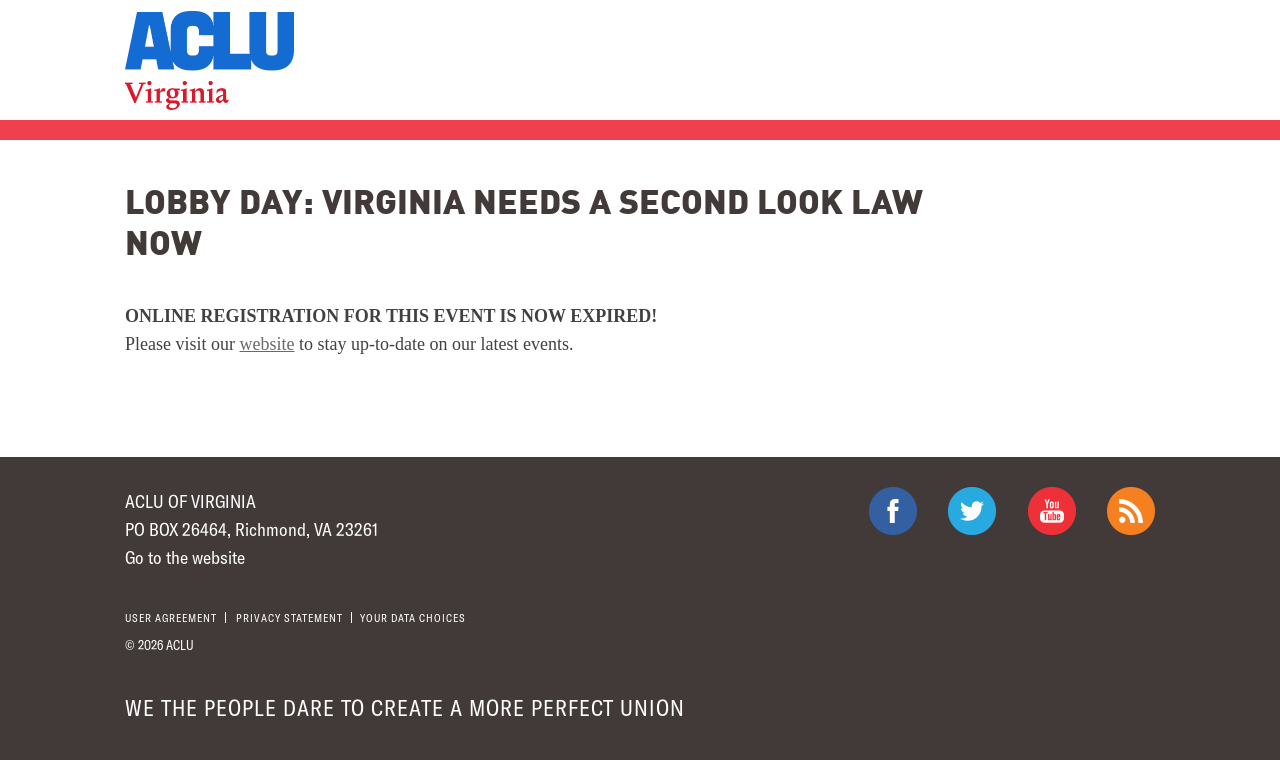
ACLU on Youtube (1052, 511)
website (267, 344)
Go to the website (185, 557)
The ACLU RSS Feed (1131, 511)
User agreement (171, 617)
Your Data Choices (413, 617)
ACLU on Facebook (893, 511)
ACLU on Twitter (972, 511)
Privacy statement (289, 617)
